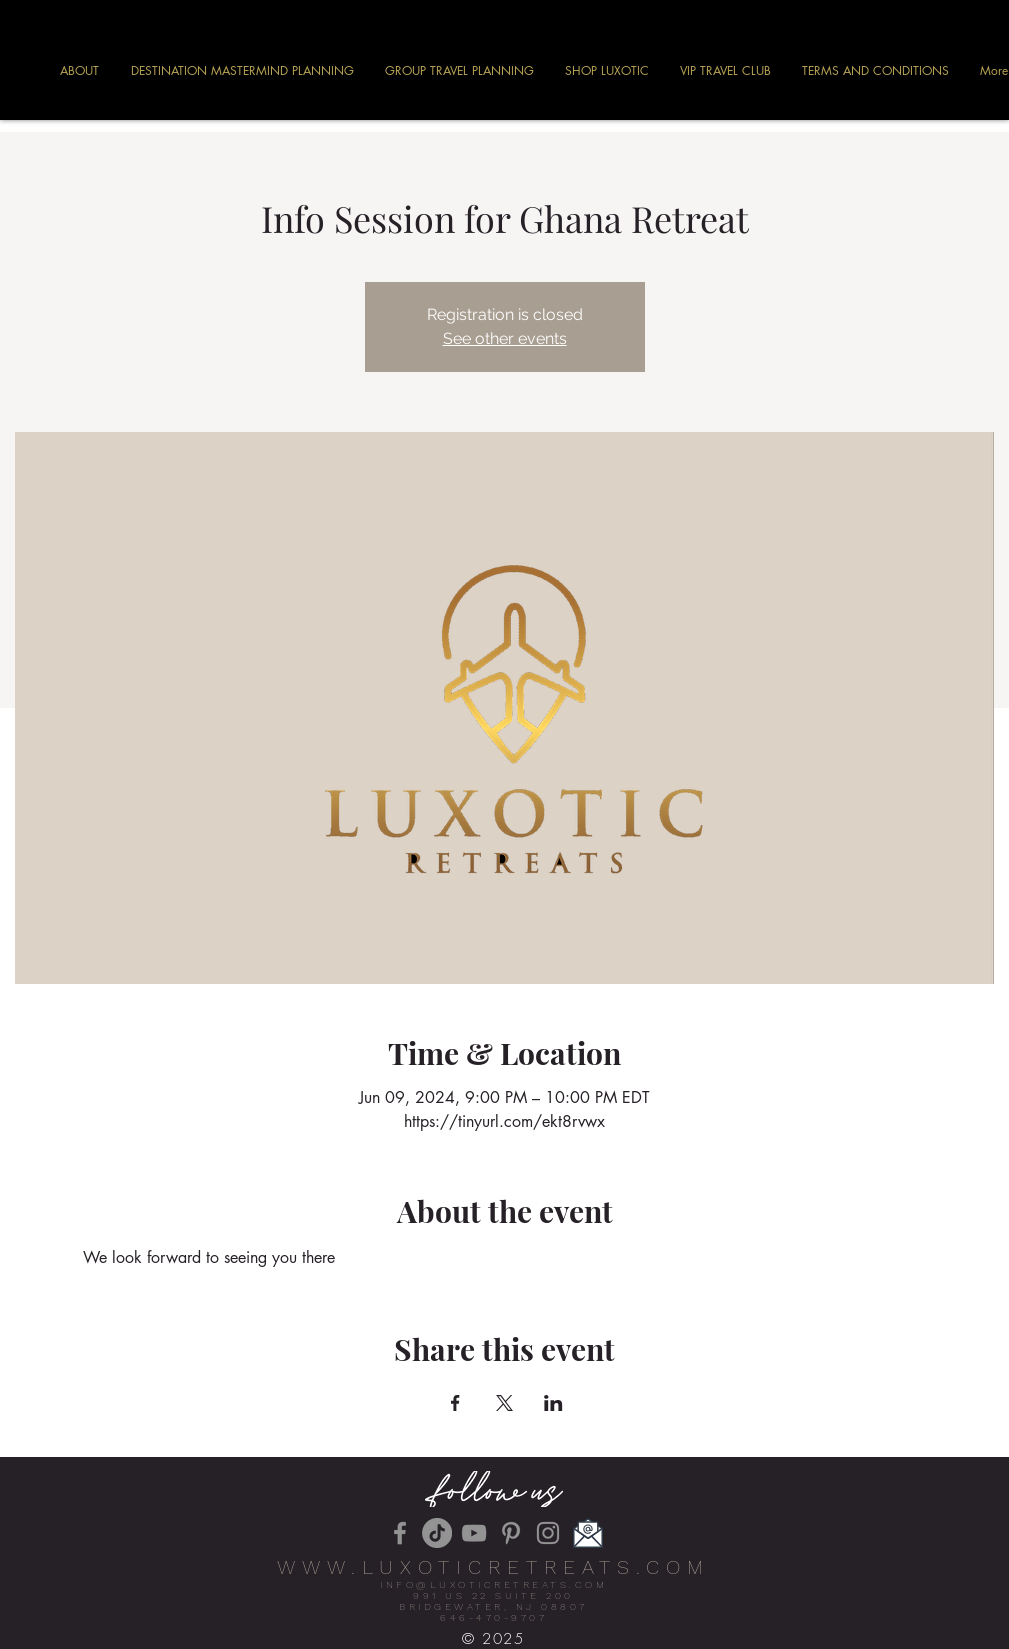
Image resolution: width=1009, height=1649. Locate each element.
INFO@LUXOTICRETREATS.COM (493, 1584)
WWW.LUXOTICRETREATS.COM (493, 1567)
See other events (505, 338)
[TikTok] (437, 1533)
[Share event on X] (504, 1403)
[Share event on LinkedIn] (553, 1403)
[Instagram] (548, 1533)
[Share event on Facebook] (455, 1403)
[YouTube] (474, 1533)
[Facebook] (400, 1533)
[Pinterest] (511, 1533)
